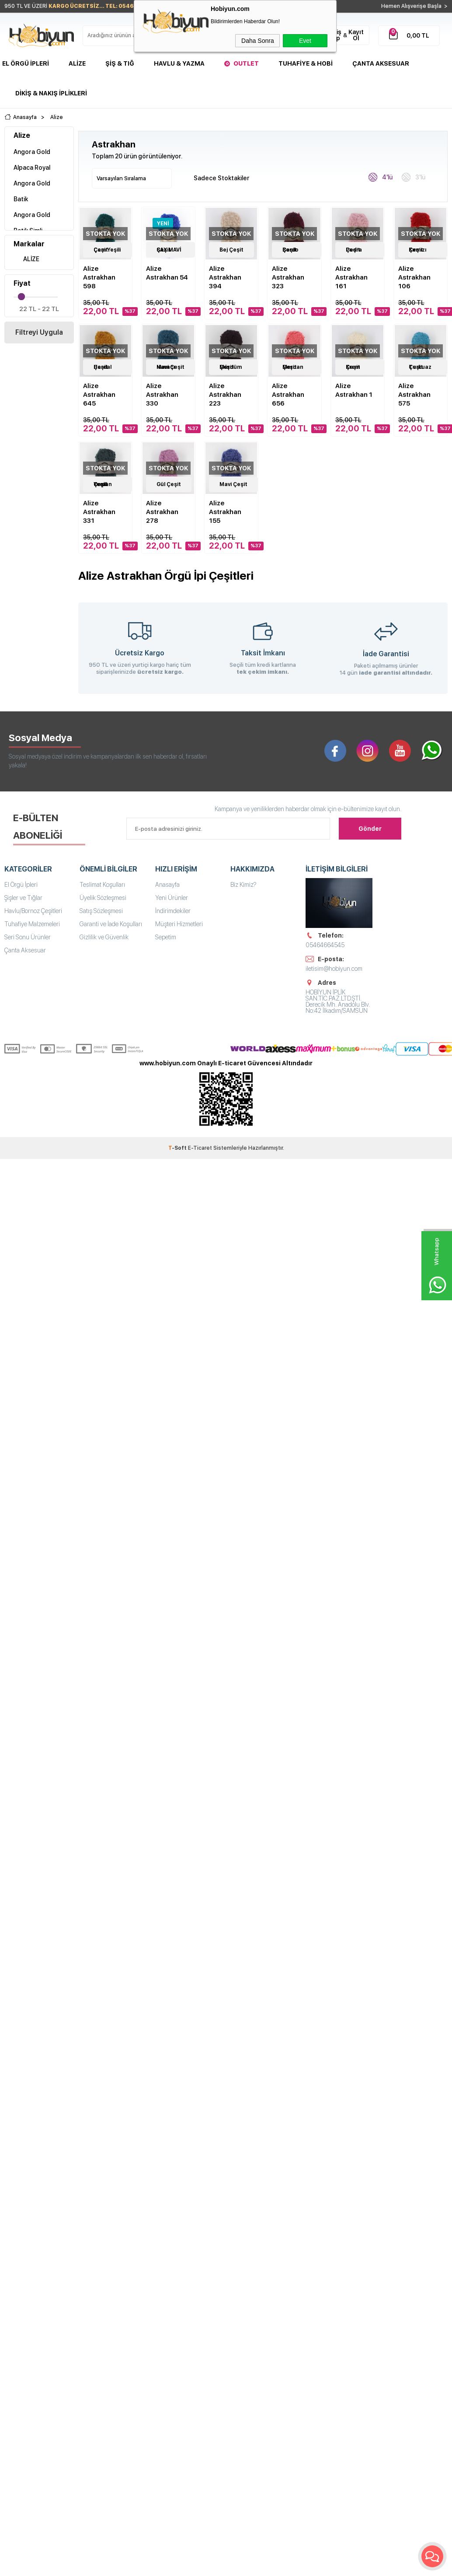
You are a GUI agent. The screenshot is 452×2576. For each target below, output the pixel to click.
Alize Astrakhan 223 (225, 394)
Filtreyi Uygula (39, 332)
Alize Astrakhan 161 (351, 277)
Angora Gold (32, 151)
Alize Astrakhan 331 (99, 512)
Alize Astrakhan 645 (99, 394)
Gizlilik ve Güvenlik (104, 937)
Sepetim (165, 937)
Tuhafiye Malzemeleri (32, 924)
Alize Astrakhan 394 (225, 277)
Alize (77, 63)
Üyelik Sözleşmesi (103, 897)
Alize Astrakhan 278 (162, 512)
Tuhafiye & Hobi (305, 63)
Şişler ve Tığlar (23, 897)
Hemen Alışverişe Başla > (414, 6)
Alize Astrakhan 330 (162, 394)
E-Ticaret (200, 1148)
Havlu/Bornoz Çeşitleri (33, 910)
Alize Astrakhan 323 (288, 277)
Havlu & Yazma (179, 63)
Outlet (246, 63)
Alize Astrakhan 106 (414, 277)
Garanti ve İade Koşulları (111, 924)
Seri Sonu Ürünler (27, 937)
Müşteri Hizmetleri (179, 924)
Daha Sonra (257, 40)
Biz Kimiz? (243, 884)
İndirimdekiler (173, 910)
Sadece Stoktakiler (217, 177)
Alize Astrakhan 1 (353, 390)
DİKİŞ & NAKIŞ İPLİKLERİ (51, 93)
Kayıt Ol (356, 35)
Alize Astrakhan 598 (99, 277)
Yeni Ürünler (171, 897)
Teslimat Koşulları (102, 884)
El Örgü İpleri (25, 63)
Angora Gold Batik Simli (32, 222)
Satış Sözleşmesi (101, 910)
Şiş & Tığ (119, 63)
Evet (305, 40)
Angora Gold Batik (32, 191)
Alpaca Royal (32, 167)
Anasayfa (167, 884)
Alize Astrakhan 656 (288, 394)
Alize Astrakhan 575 (414, 394)
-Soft (178, 1148)
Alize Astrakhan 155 (225, 512)
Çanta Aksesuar (380, 63)
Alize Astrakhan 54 (167, 273)
